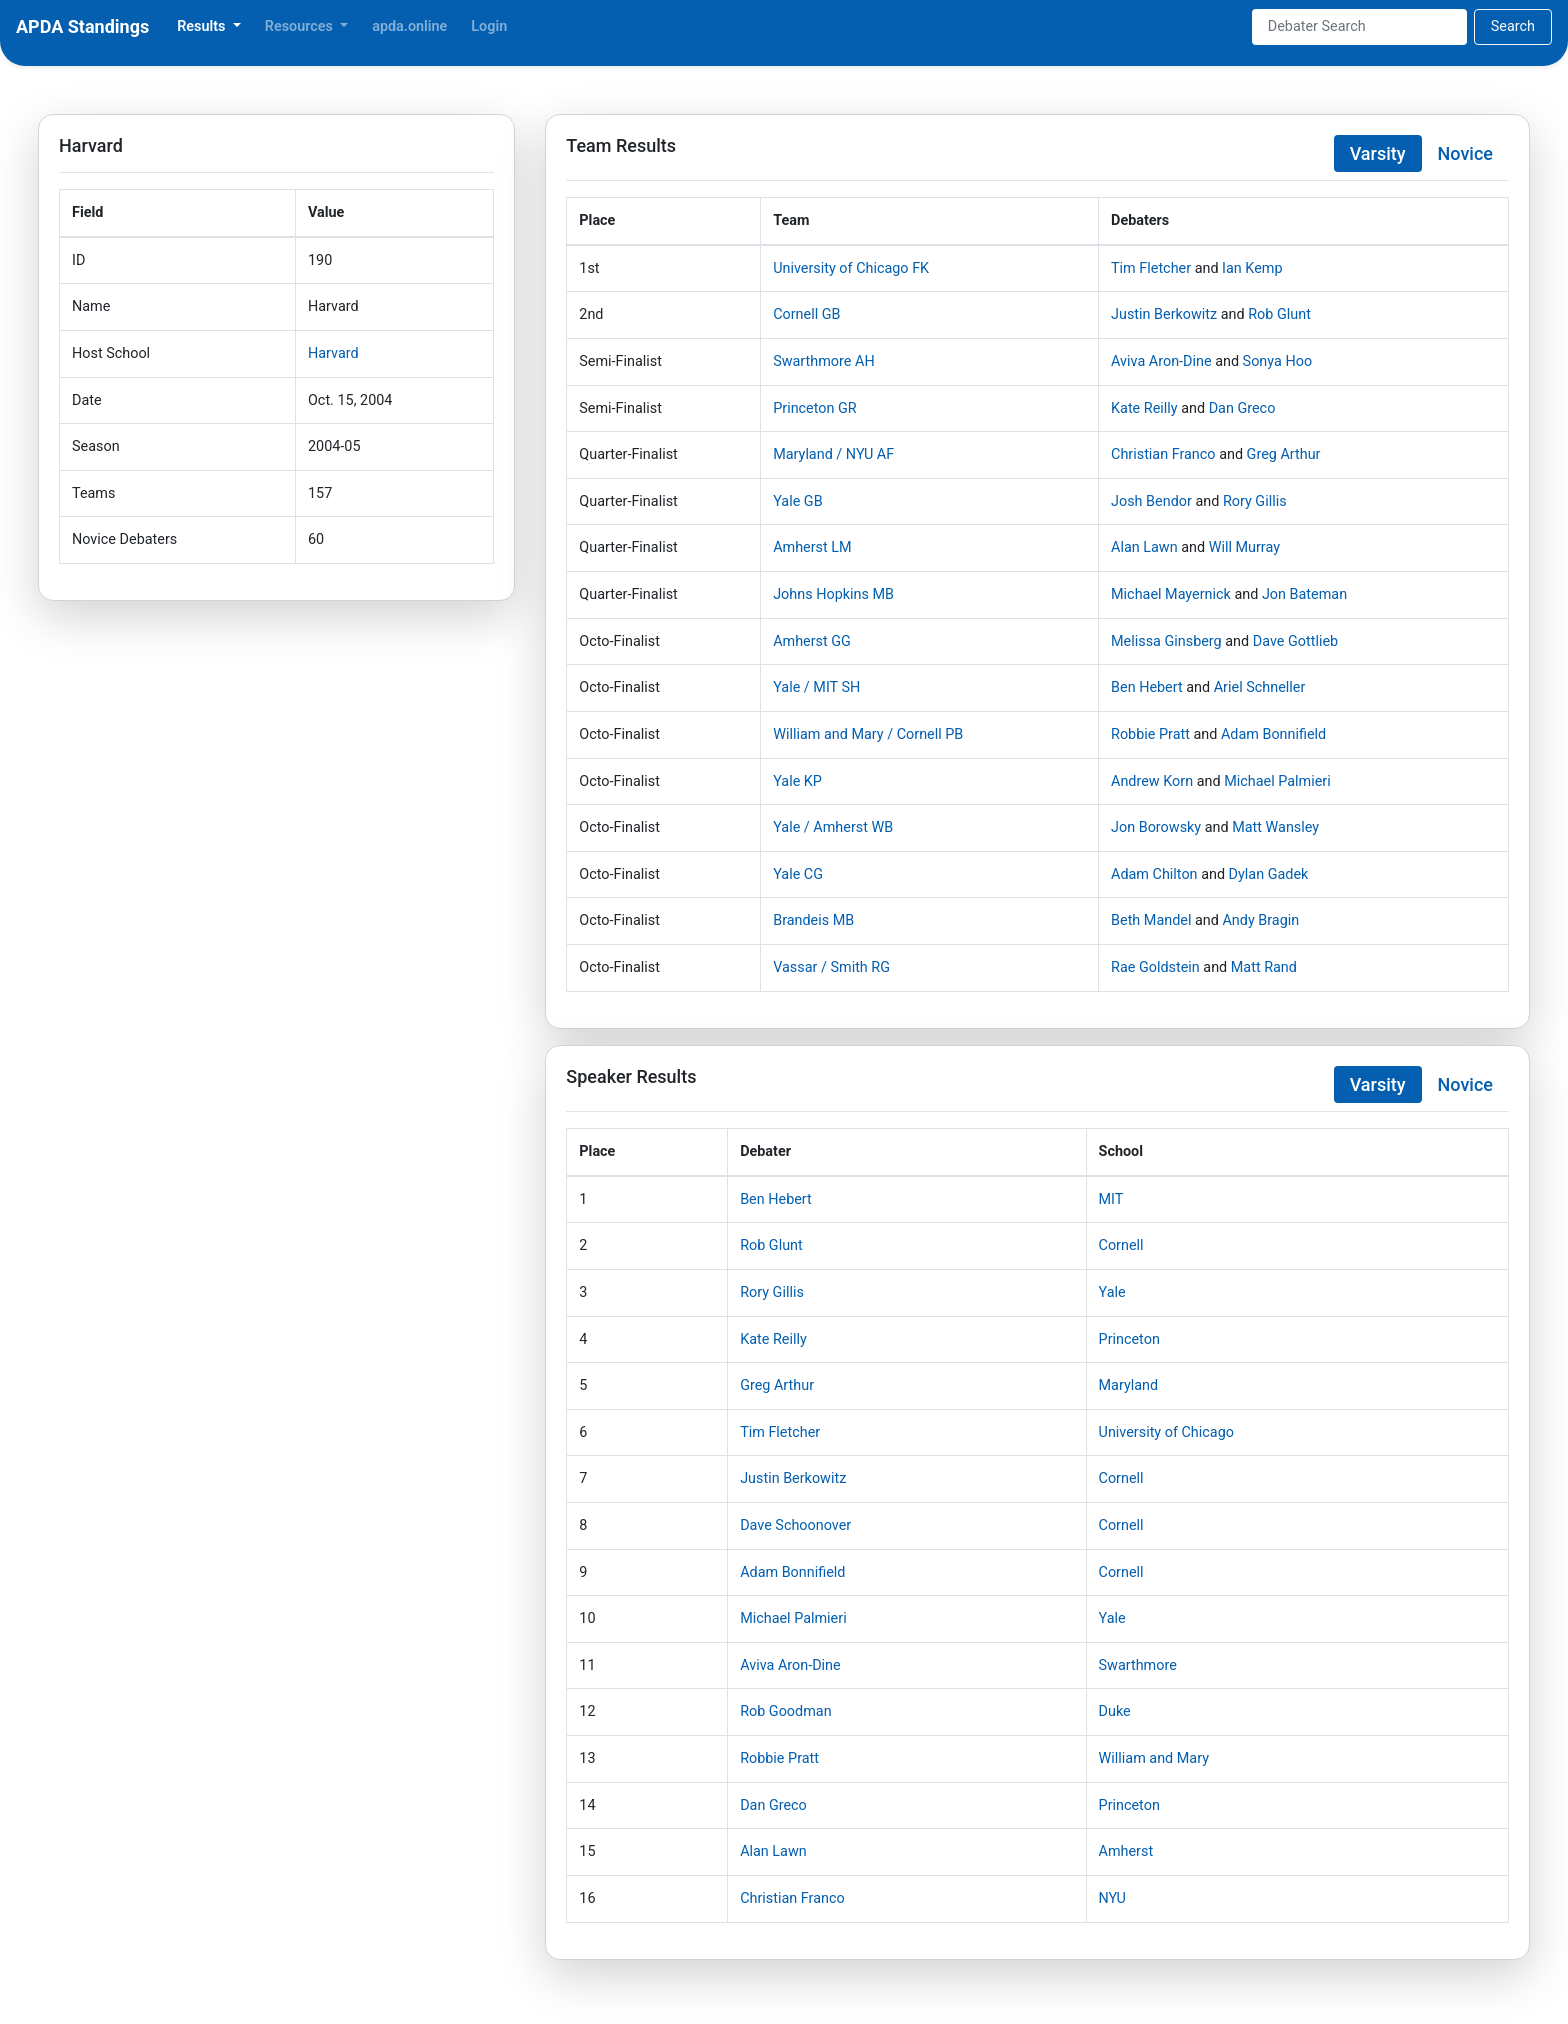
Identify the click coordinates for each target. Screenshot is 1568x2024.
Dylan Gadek (1269, 874)
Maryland (1129, 1385)
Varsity (1378, 153)
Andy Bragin (1260, 920)
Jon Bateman (1304, 594)
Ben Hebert (1147, 687)
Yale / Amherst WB (833, 827)
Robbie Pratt (1150, 734)
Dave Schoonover (795, 1525)
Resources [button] (301, 26)
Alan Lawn (1144, 547)
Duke (1115, 1711)
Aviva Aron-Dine (1161, 361)
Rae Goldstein (1155, 967)
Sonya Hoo (1277, 361)
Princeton (1129, 1339)
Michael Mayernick (1171, 594)
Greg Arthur (1284, 454)
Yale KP (797, 781)
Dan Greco (1242, 408)
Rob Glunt (1279, 314)
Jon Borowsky (1156, 827)
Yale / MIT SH (816, 687)
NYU (1112, 1898)
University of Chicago (1166, 1432)
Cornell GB (806, 314)
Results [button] (203, 26)
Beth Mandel (1151, 920)
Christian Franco (1163, 454)
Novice (1465, 153)
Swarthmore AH (823, 361)
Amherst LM (812, 547)
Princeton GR (815, 408)
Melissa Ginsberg (1166, 641)
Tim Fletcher (1151, 268)
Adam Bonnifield (1273, 734)
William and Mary (1154, 1758)
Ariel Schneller (1260, 687)
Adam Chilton (1154, 874)
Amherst (1126, 1851)
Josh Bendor (1151, 501)
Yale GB (797, 501)
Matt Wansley (1275, 827)
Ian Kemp (1252, 268)
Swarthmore (1138, 1665)
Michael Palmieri (1277, 781)
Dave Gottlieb (1295, 641)
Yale (1112, 1292)
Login (489, 26)
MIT (1111, 1199)
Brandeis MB (813, 920)
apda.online (409, 26)
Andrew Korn (1152, 781)
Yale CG (798, 874)
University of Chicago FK (851, 268)
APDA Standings (82, 26)
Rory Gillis (1255, 501)
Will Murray (1244, 547)
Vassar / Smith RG (831, 967)
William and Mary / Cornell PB (868, 734)
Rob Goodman (785, 1711)
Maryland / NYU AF (833, 454)
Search (1513, 26)
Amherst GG (812, 641)
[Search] (1359, 27)
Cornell (1121, 1245)
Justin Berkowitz (1164, 314)
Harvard (333, 353)
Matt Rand (1264, 967)
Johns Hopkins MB (833, 594)
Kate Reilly (1144, 408)
